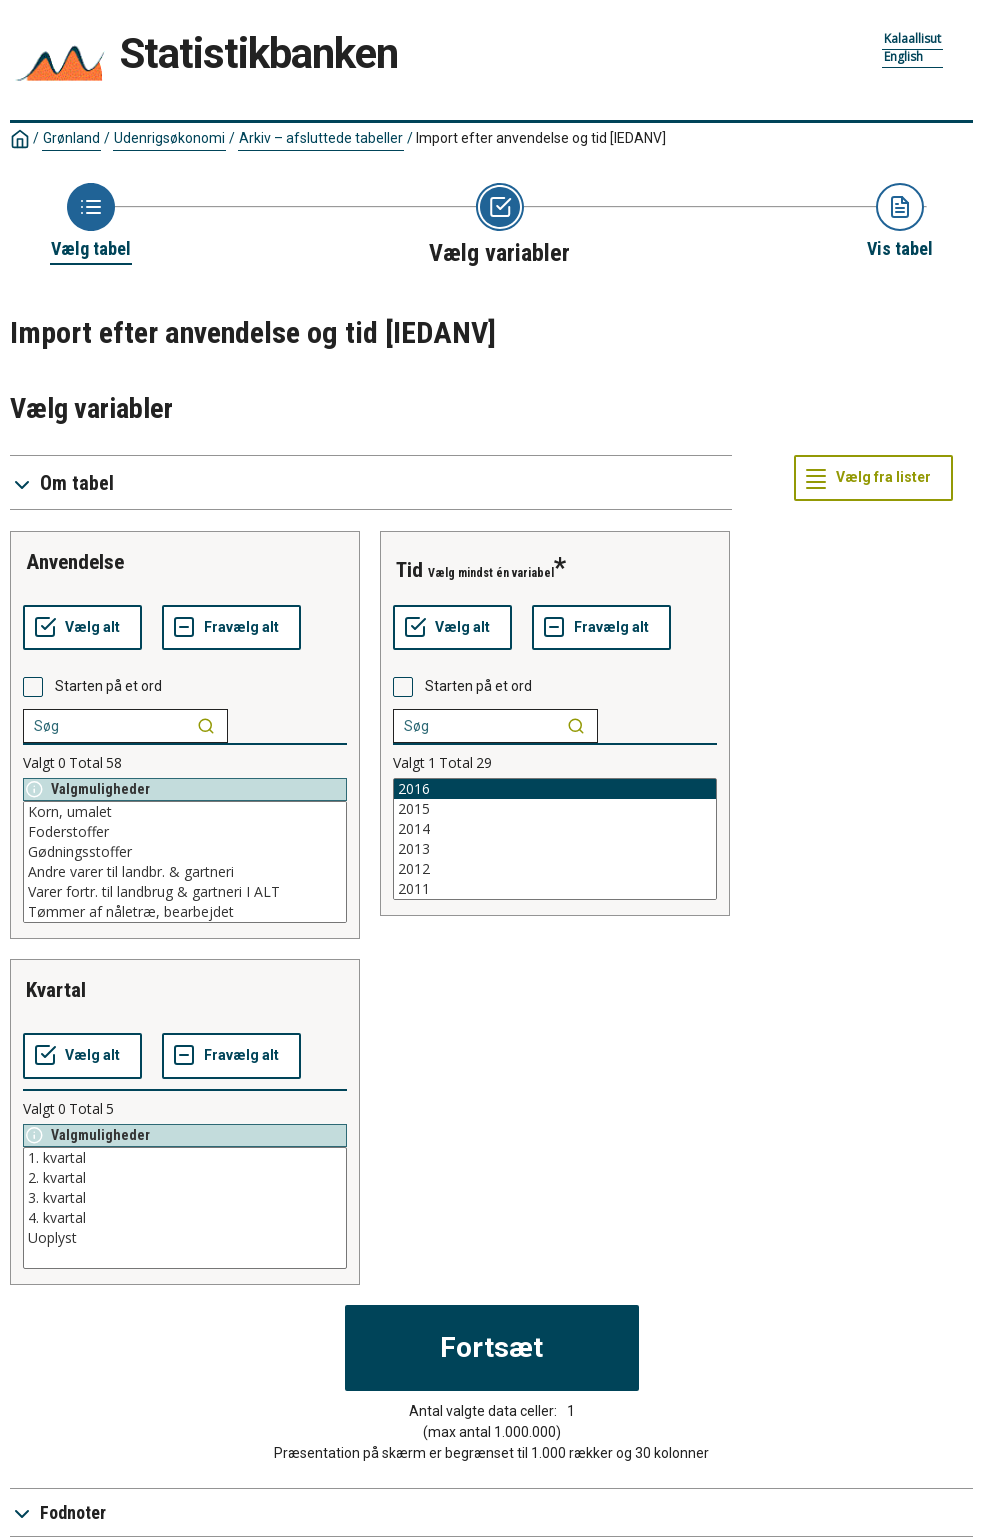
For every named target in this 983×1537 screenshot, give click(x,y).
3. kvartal (185, 1198)
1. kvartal (185, 1158)
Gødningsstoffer (185, 852)
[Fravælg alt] (231, 628)
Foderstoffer (185, 832)
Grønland (71, 138)
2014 (555, 829)
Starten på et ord (108, 686)
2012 (555, 869)
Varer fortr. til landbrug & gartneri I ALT (185, 892)
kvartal (56, 990)
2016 (555, 789)
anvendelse (75, 562)
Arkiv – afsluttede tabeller (321, 138)
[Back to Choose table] (91, 222)
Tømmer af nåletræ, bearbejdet (185, 912)
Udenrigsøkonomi (169, 138)
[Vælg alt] (82, 628)
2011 (555, 889)
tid (409, 570)
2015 (555, 809)
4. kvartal (185, 1218)
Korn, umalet (185, 812)
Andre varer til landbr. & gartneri (185, 872)
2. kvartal (185, 1178)
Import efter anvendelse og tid (541, 138)
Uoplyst (185, 1238)
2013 (555, 849)
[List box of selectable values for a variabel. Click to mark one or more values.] (185, 862)
